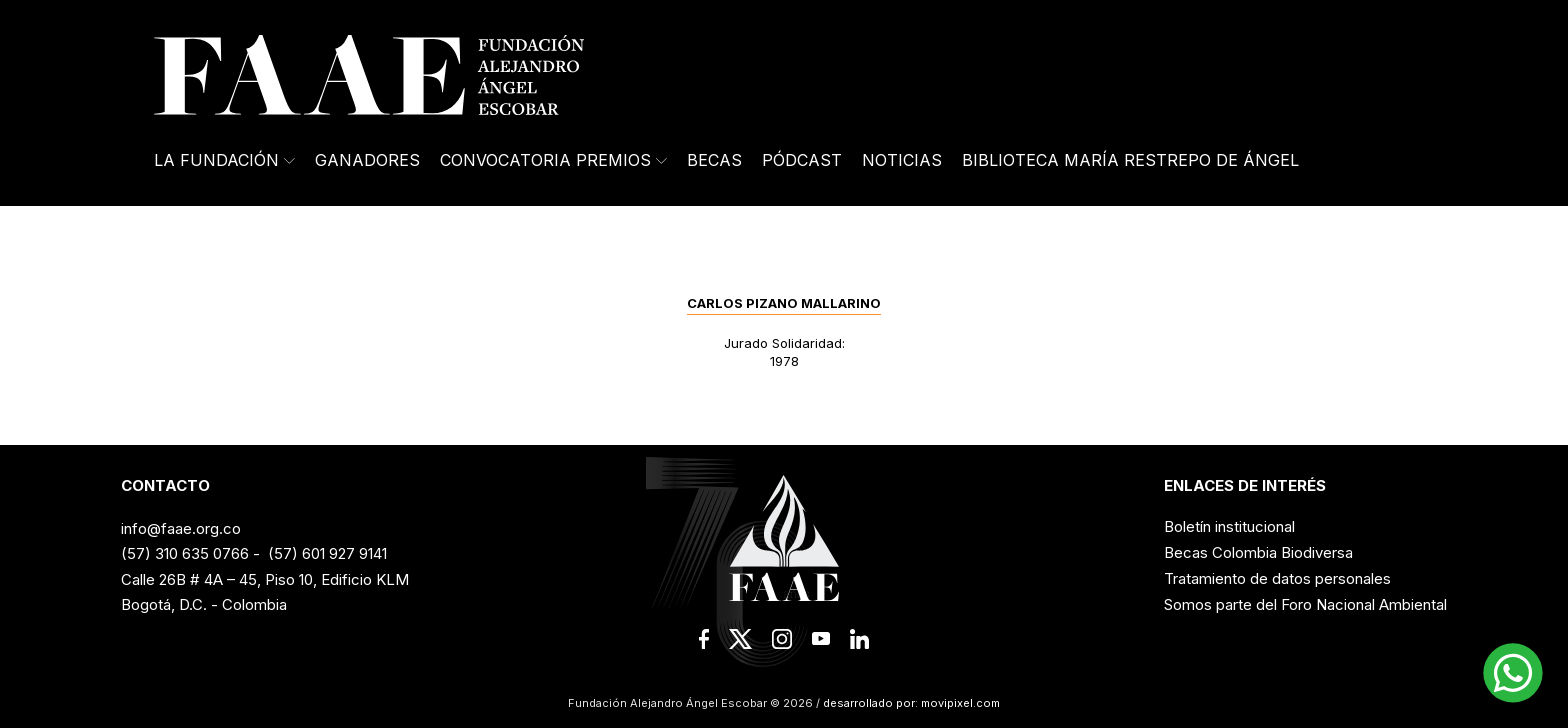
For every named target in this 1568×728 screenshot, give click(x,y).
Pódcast (802, 160)
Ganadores (367, 160)
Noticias (902, 160)
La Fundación (224, 160)
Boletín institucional (1229, 526)
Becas (714, 160)
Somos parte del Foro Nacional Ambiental (1305, 604)
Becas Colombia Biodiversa (1258, 552)
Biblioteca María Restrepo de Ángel (1130, 160)
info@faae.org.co (181, 528)
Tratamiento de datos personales (1277, 578)
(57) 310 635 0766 (185, 553)
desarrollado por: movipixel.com (910, 703)
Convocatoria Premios (553, 160)
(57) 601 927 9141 (327, 553)
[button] (1513, 673)
